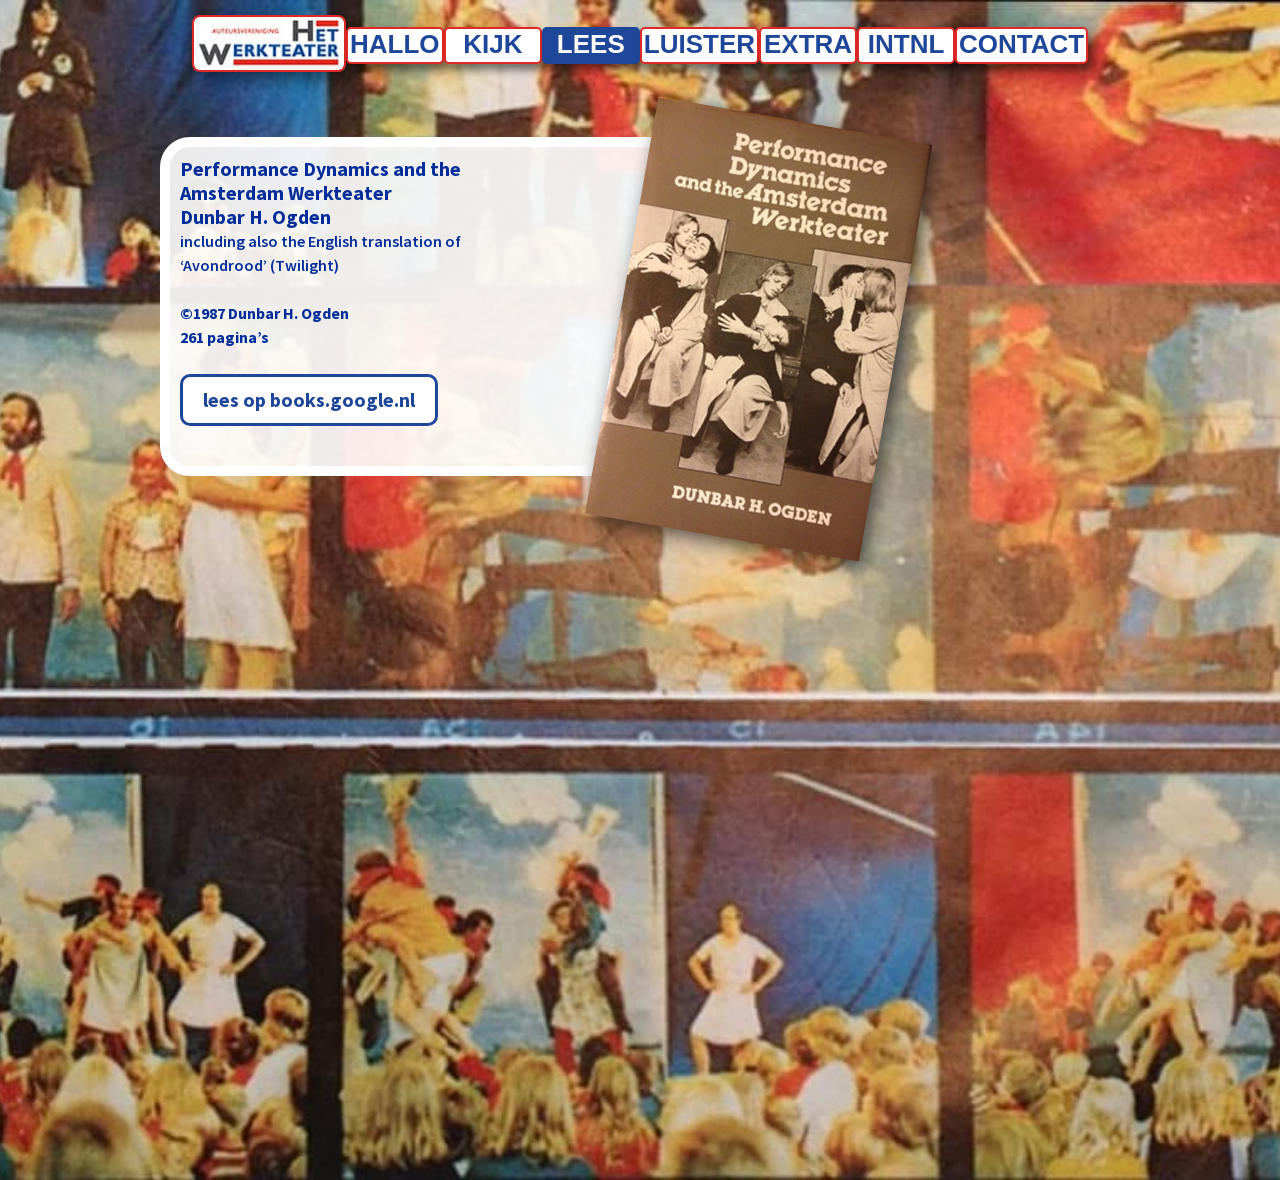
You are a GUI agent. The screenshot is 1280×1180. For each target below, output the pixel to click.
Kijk (492, 44)
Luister (699, 44)
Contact (1021, 44)
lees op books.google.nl (309, 399)
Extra (808, 44)
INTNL (906, 44)
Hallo (395, 44)
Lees (591, 44)
